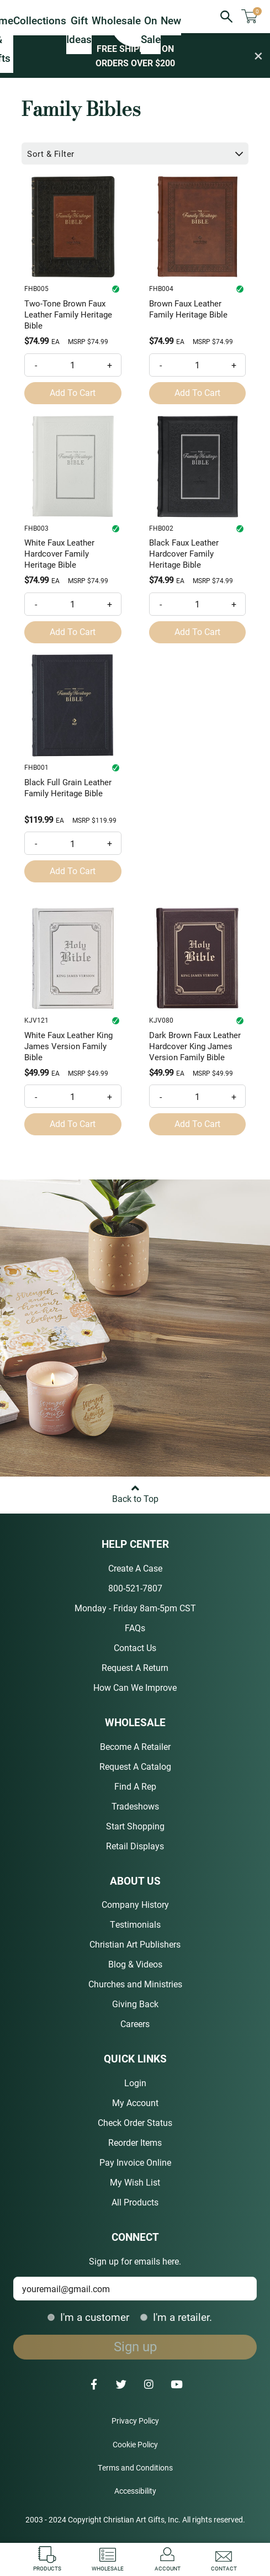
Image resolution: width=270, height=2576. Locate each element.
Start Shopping (135, 1826)
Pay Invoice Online (135, 2162)
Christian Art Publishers (135, 1944)
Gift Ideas (79, 29)
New (171, 20)
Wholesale (116, 20)
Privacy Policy (135, 2420)
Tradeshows (135, 1806)
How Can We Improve (135, 1687)
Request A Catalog (135, 1766)
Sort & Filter (136, 153)
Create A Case (135, 1568)
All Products (135, 2202)
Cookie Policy (135, 2444)
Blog (117, 1964)
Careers (135, 2023)
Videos (149, 1964)
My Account (135, 2102)
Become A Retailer (135, 1746)
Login (135, 2082)
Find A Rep (135, 1786)
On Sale (151, 29)
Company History (135, 1904)
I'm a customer (88, 2317)
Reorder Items (135, 2142)
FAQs (135, 1627)
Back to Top (135, 1490)
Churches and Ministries (135, 1984)
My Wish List (135, 2182)
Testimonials (135, 1924)
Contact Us (135, 1647)
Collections (39, 20)
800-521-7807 (135, 1588)
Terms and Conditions (135, 2467)
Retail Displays (135, 1846)
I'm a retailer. (176, 2317)
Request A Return (135, 1667)
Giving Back (135, 2003)
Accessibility (135, 2490)
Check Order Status (135, 2122)
